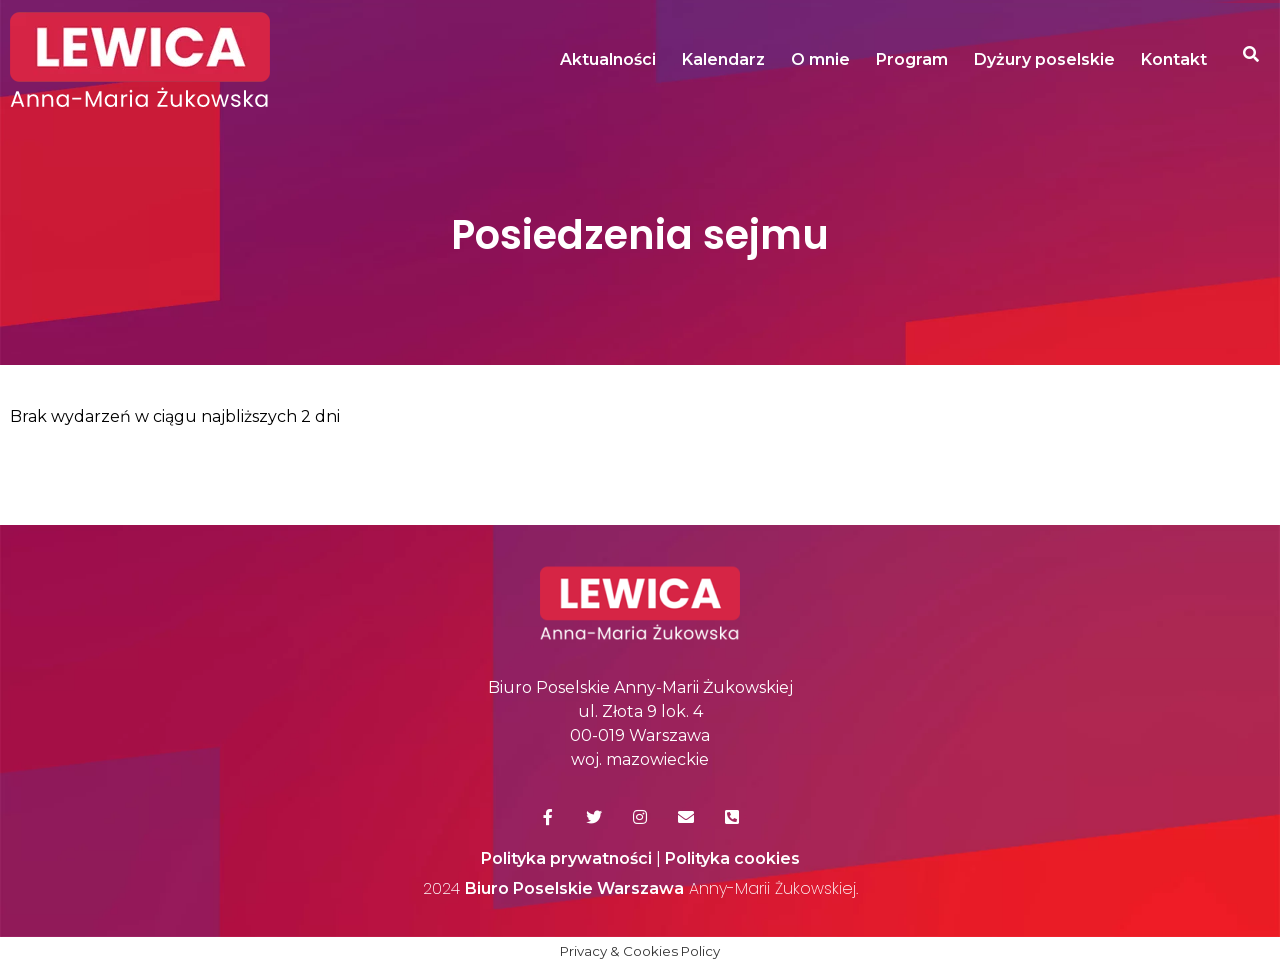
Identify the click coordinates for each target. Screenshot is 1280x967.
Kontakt (1174, 59)
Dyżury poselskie (1044, 59)
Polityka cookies (732, 858)
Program (912, 59)
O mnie (820, 59)
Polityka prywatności (566, 858)
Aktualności (608, 59)
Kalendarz (723, 59)
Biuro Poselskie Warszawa (574, 888)
